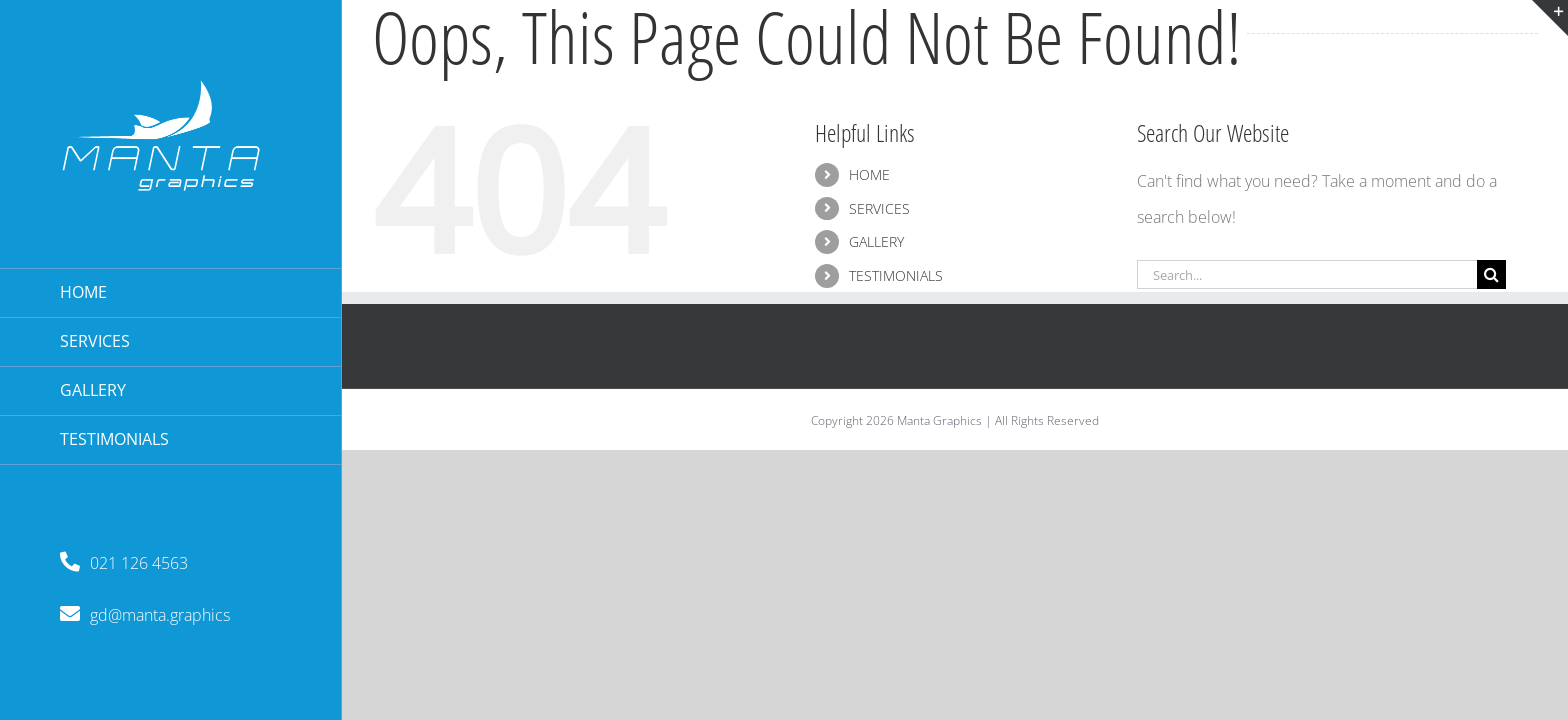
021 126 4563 (124, 563)
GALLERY (876, 241)
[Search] (1491, 274)
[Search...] (1307, 274)
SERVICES (879, 208)
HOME (869, 174)
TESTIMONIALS (896, 275)
